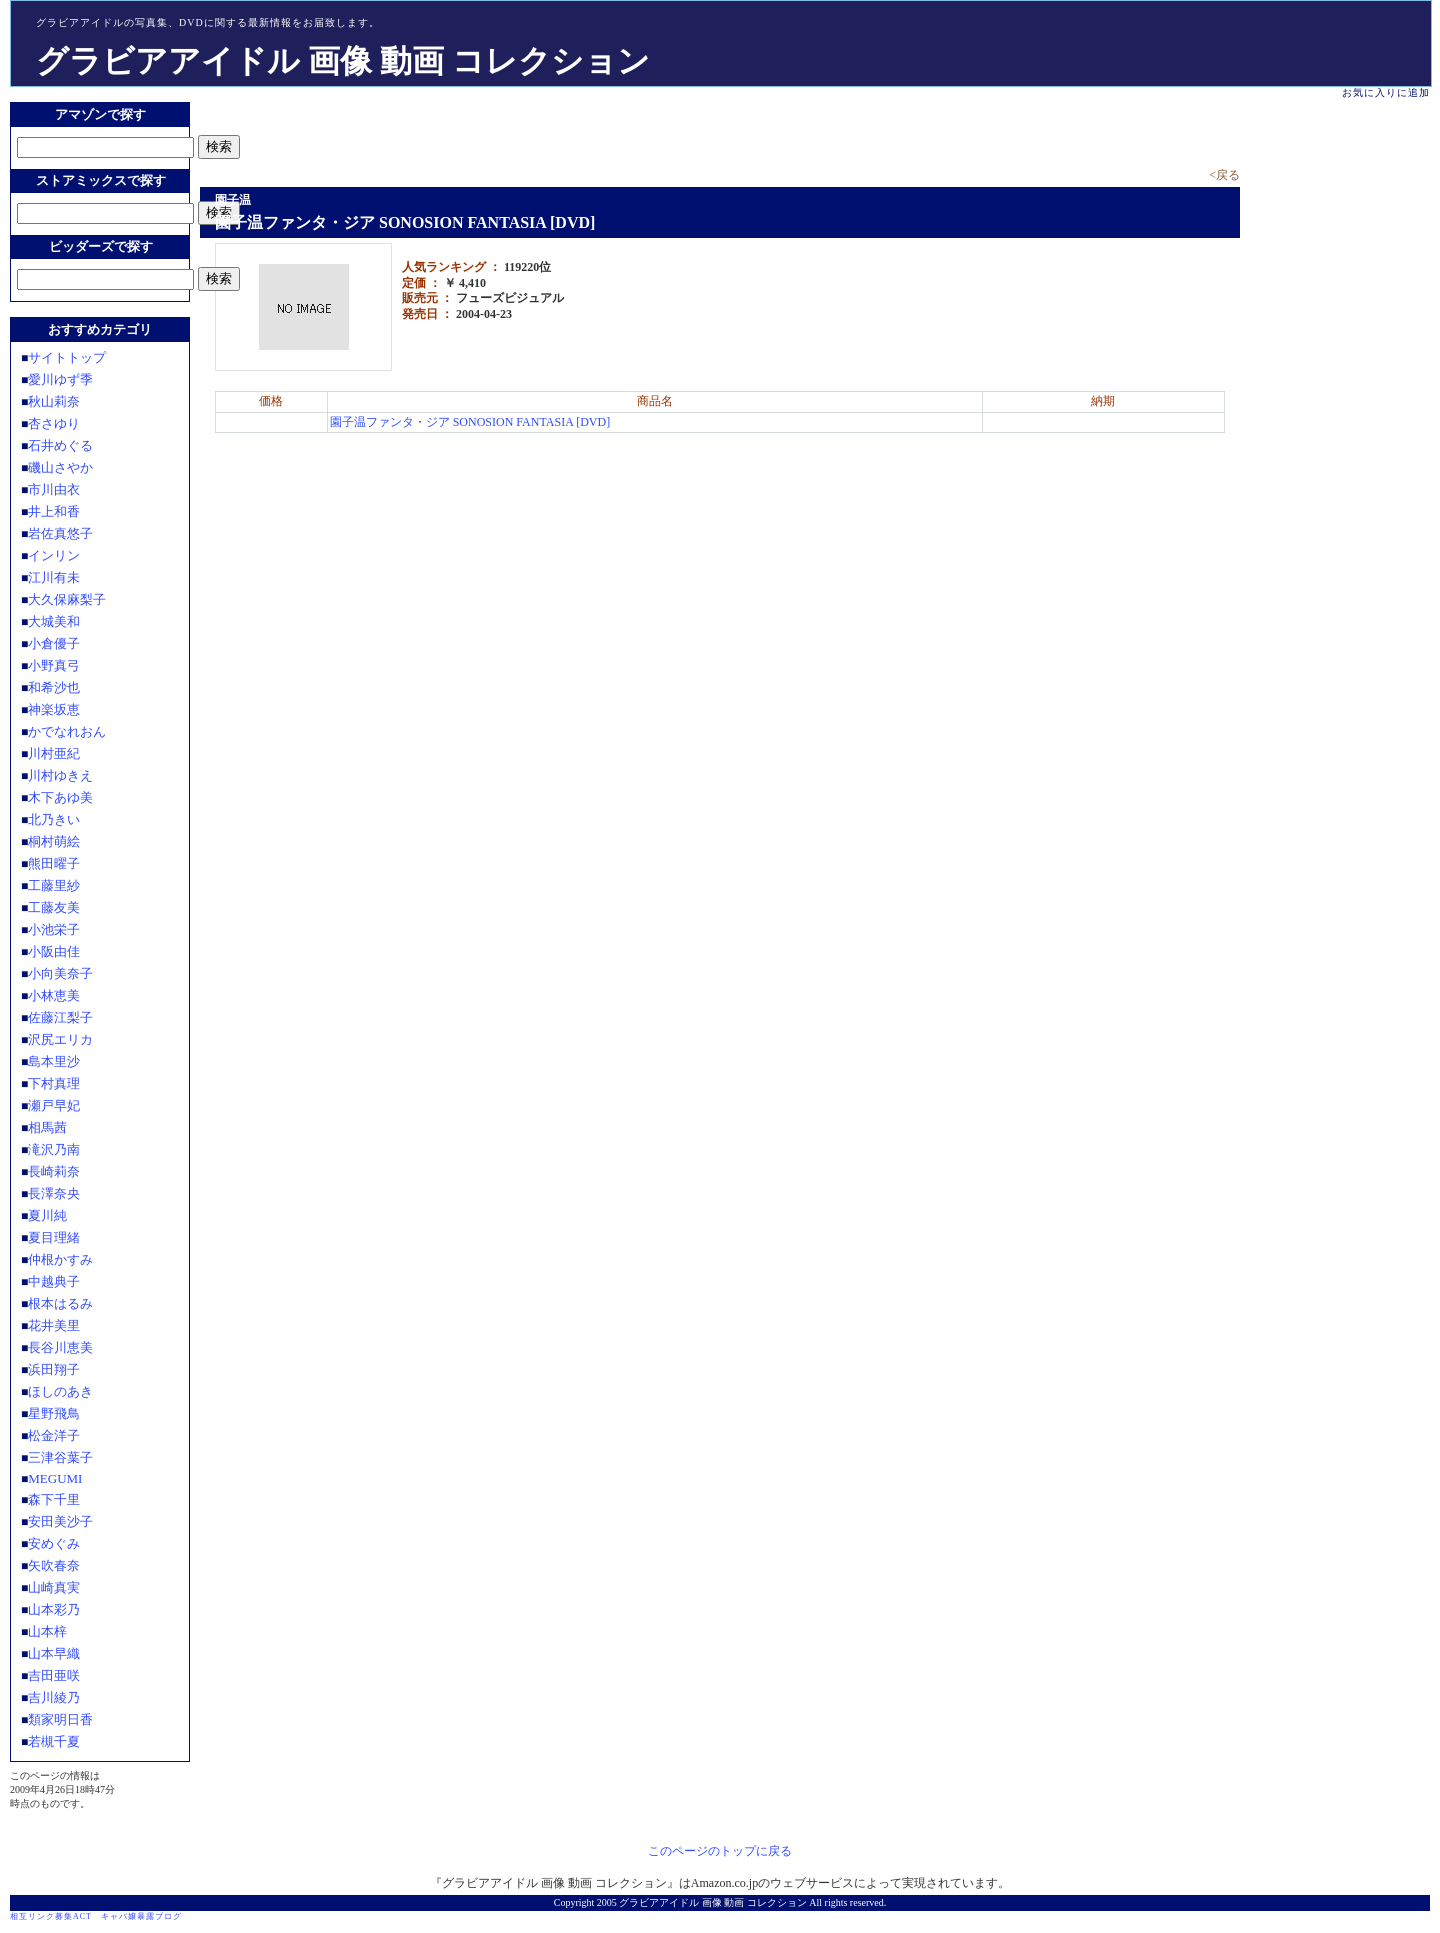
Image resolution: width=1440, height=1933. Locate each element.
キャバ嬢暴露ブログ (141, 1916)
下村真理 (54, 1083)
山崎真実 (54, 1587)
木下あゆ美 (60, 797)
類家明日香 (60, 1719)
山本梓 (47, 1631)
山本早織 (54, 1653)
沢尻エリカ (60, 1039)
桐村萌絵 (54, 841)
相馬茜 (47, 1127)
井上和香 (54, 511)
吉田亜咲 (54, 1675)
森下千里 (54, 1499)
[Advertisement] (434, 132)
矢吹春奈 (54, 1565)
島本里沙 (54, 1061)
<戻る (1224, 175)
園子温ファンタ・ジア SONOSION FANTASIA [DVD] (470, 422)
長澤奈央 (54, 1193)
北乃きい (54, 819)
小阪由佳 (54, 951)
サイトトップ (67, 357)
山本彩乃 (54, 1609)
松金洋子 (54, 1435)
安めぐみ (54, 1543)
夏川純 (47, 1215)
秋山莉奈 (54, 401)
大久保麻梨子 (67, 599)
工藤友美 (54, 907)
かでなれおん (67, 731)
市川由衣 (54, 489)
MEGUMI (55, 1478)
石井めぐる (60, 445)
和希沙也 (54, 687)
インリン (54, 555)
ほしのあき (60, 1391)
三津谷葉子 (60, 1457)
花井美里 (54, 1325)
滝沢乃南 (54, 1149)
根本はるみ (60, 1303)
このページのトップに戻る (720, 1851)
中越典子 (54, 1281)
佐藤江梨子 (60, 1017)
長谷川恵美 (60, 1347)
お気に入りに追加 (1386, 92)
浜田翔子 (54, 1369)
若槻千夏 (54, 1741)
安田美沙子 (60, 1521)
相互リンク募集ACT (51, 1916)
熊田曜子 (54, 863)
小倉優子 (54, 643)
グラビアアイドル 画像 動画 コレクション (343, 61)
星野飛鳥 (54, 1413)
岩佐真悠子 (60, 533)
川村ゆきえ (60, 775)
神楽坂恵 (54, 709)
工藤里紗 (54, 885)
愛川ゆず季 (60, 379)
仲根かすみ (60, 1259)
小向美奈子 (60, 973)
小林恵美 (54, 995)
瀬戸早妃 (54, 1105)
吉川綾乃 (54, 1697)
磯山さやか (60, 467)
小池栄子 (54, 929)
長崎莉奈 (54, 1171)
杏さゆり (54, 423)
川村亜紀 (54, 753)
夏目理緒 (54, 1237)
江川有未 (54, 577)
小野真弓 (54, 665)
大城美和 (54, 621)
